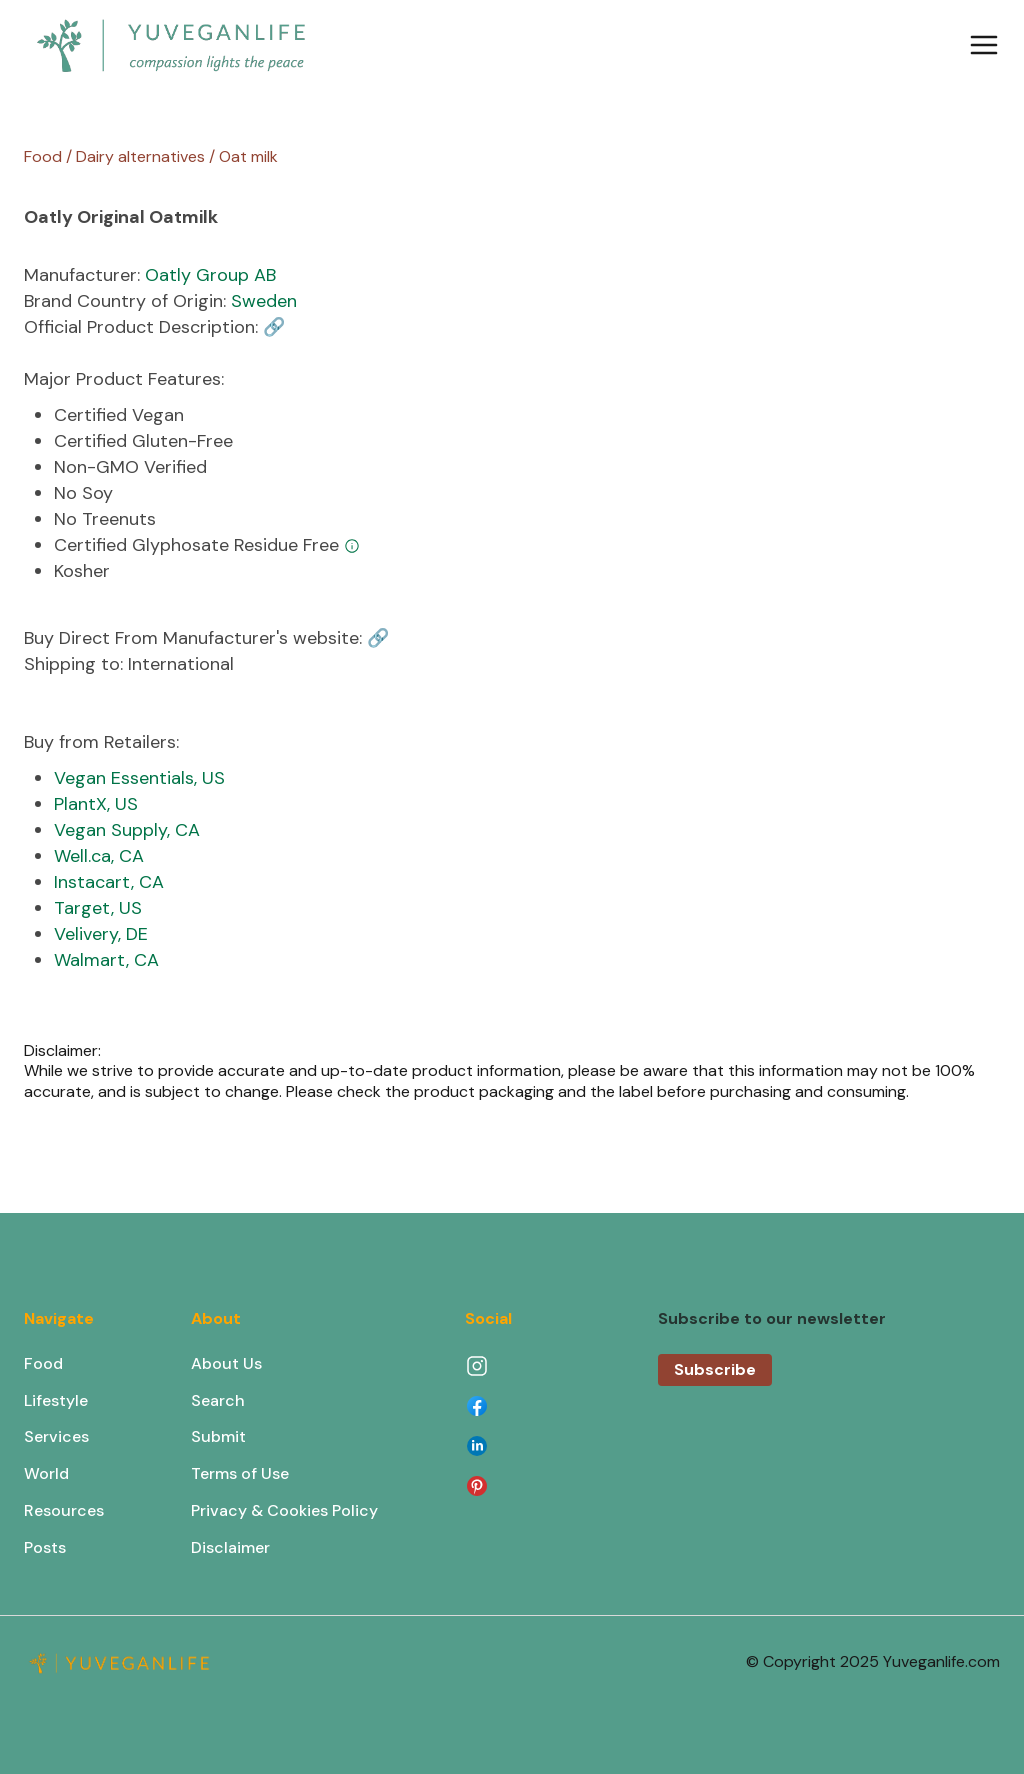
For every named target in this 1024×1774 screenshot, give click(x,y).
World (46, 1473)
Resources (64, 1510)
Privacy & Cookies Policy (284, 1510)
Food (43, 1363)
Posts (45, 1547)
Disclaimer (230, 1547)
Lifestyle (56, 1400)
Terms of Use (240, 1473)
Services (56, 1436)
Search (218, 1400)
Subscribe (715, 1369)
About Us (226, 1363)
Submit (218, 1436)
